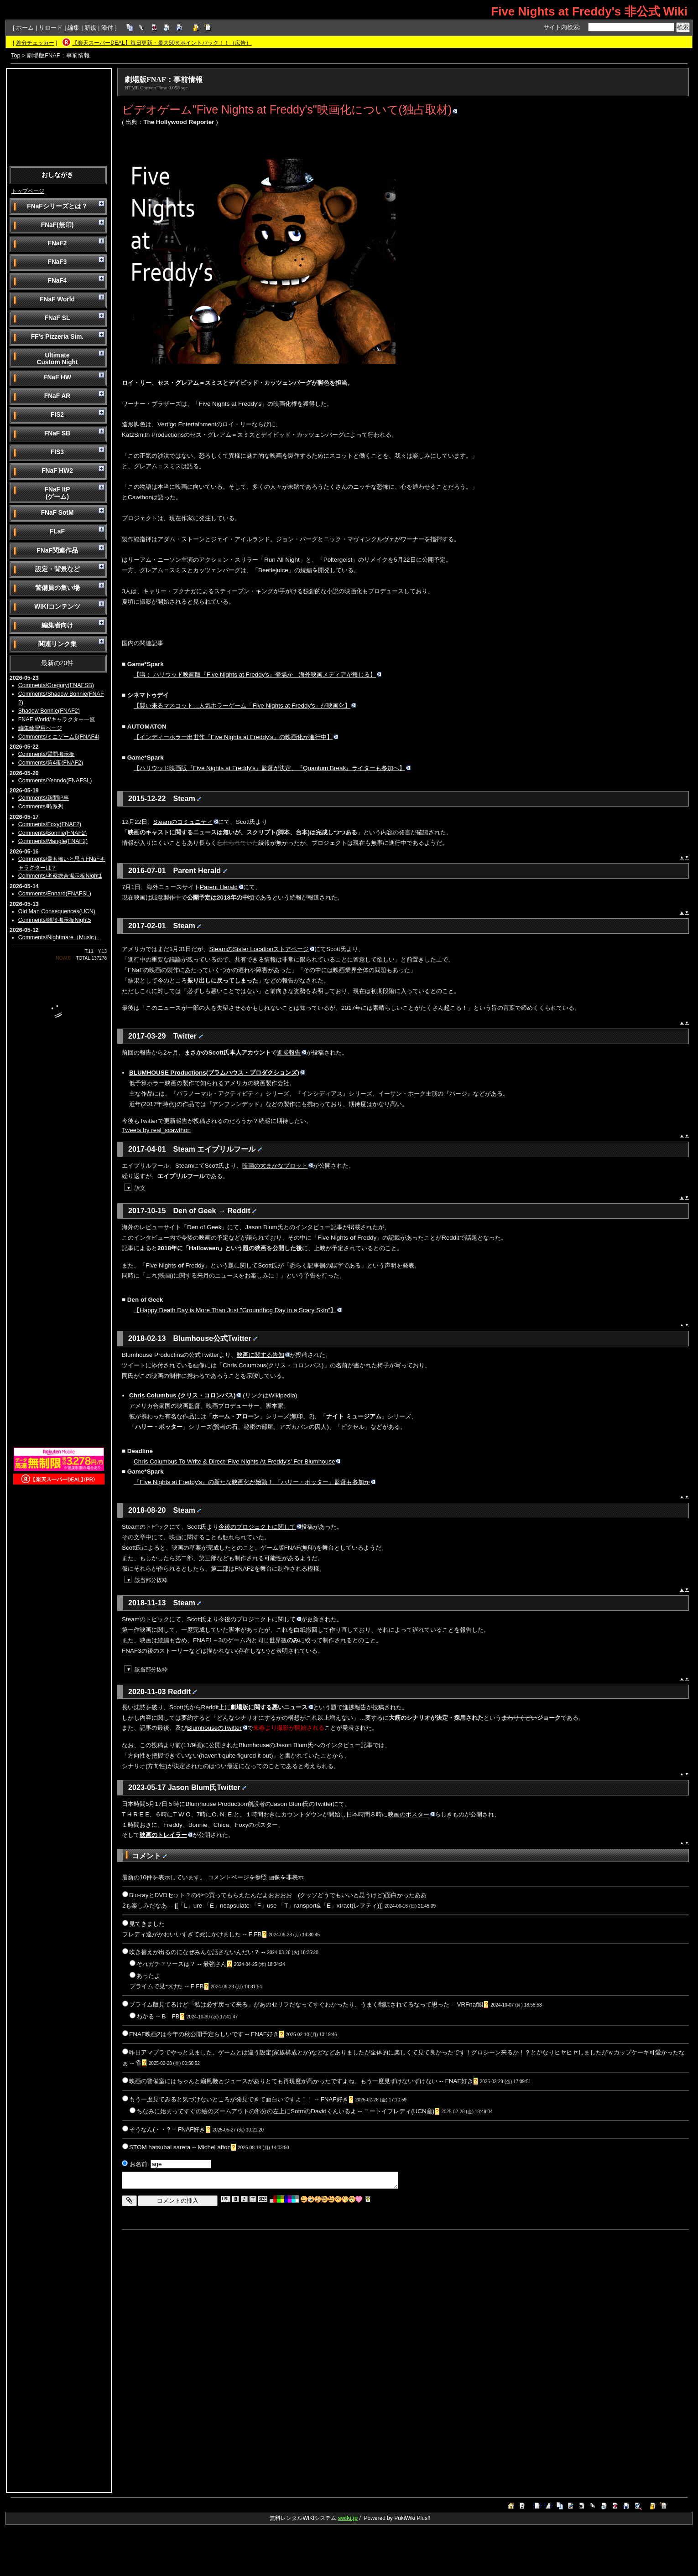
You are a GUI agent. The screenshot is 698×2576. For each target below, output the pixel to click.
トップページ (27, 191)
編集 (73, 27)
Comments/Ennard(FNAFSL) (54, 893)
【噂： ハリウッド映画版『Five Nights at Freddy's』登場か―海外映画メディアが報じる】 (257, 674)
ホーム (25, 27)
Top (16, 55)
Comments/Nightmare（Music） (58, 937)
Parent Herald (221, 887)
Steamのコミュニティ (185, 821)
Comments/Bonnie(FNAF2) (52, 833)
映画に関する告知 (263, 1354)
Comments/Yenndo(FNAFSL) (55, 780)
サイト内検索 (561, 27)
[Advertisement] (58, 116)
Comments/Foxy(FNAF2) (50, 824)
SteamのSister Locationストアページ (261, 949)
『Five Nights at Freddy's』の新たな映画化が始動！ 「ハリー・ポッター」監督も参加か (254, 1482)
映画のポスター (411, 1814)
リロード (51, 27)
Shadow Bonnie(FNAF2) (49, 711)
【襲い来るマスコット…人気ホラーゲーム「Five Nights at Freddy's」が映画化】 (245, 705)
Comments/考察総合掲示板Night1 (60, 876)
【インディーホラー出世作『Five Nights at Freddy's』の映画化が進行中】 (236, 737)
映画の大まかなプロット (277, 1165)
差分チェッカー (35, 43)
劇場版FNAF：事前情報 (164, 79)
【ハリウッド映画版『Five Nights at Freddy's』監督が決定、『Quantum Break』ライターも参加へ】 (272, 768)
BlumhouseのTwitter (217, 1727)
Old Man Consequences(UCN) (56, 911)
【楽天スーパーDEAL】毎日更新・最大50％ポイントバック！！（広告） (161, 43)
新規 (90, 27)
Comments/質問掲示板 (46, 754)
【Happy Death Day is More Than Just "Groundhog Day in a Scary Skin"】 (238, 1310)
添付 (107, 27)
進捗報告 (291, 1052)
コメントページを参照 (237, 1877)
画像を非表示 (286, 1877)
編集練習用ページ (40, 728)
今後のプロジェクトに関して (260, 1526)
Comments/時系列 (41, 806)
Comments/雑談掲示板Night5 (54, 920)
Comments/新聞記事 (43, 798)
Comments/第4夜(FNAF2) (50, 763)
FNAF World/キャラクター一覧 (56, 719)
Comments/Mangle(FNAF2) (53, 841)
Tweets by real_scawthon (156, 1130)
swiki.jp (348, 2518)
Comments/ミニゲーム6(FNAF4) (58, 737)
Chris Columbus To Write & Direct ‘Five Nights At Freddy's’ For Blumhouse (237, 1461)
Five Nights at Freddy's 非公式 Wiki (589, 11)
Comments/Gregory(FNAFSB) (56, 685)
